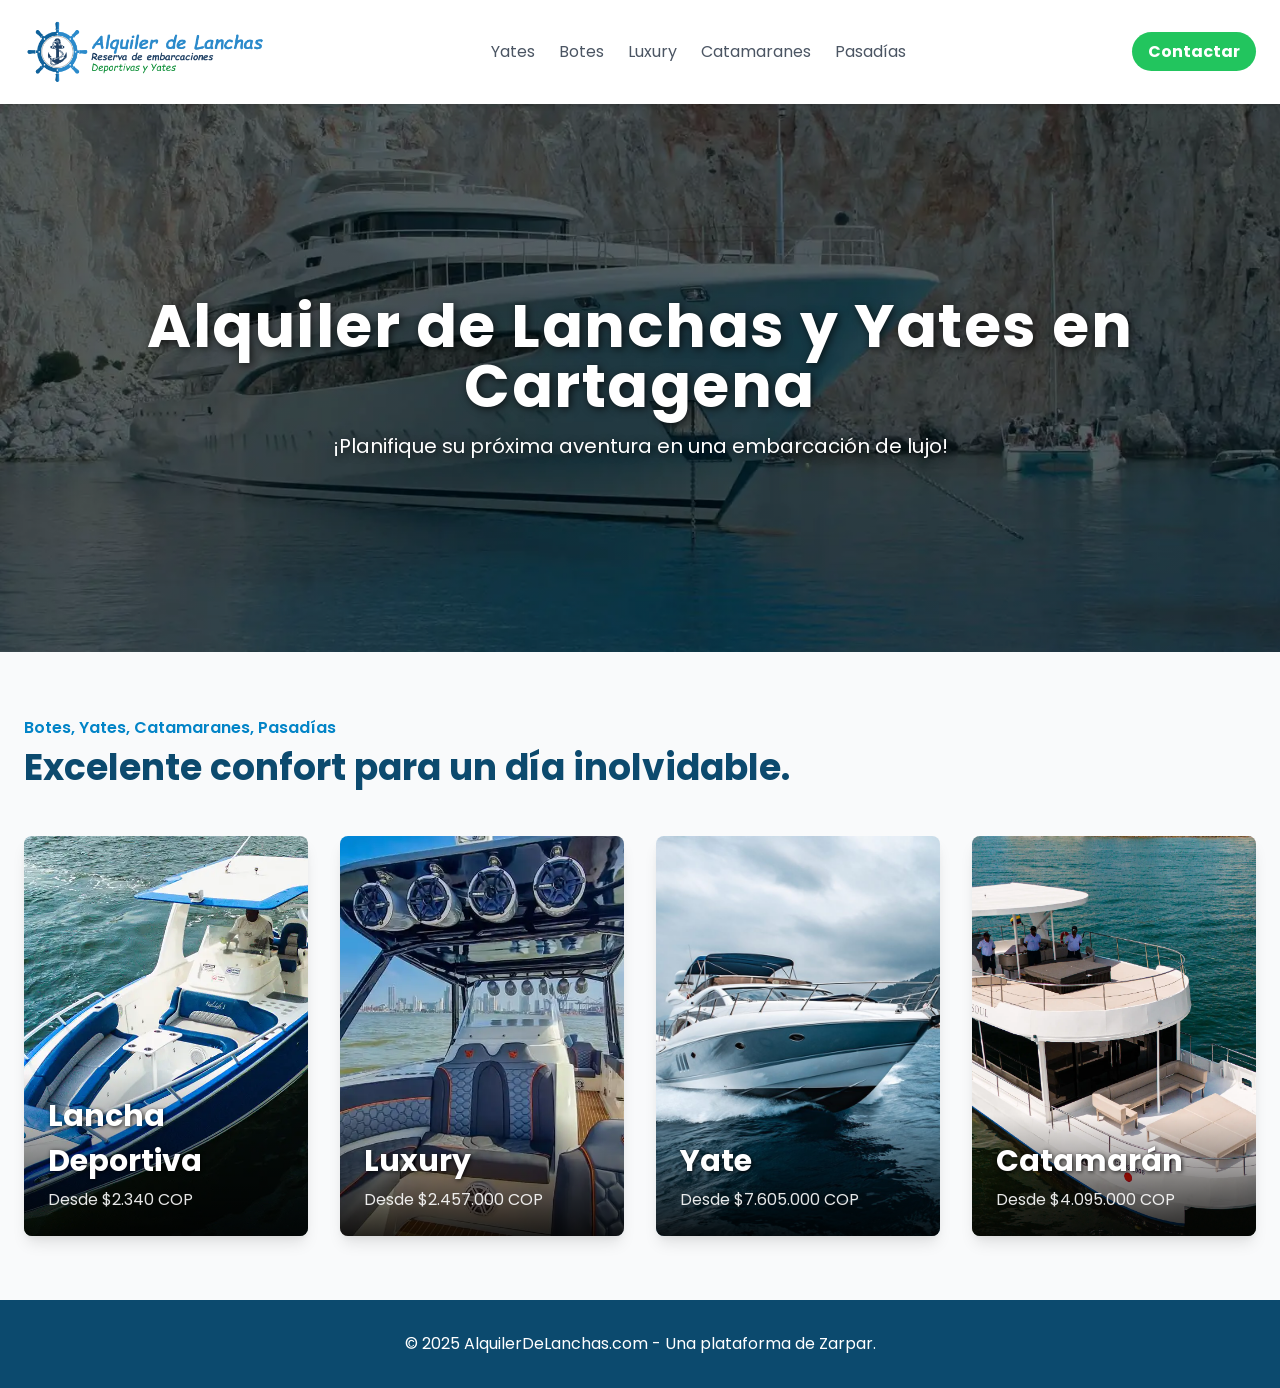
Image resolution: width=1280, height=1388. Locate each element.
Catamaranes (756, 51)
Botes (581, 51)
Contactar (1194, 51)
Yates (513, 51)
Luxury (652, 51)
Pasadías (870, 51)
